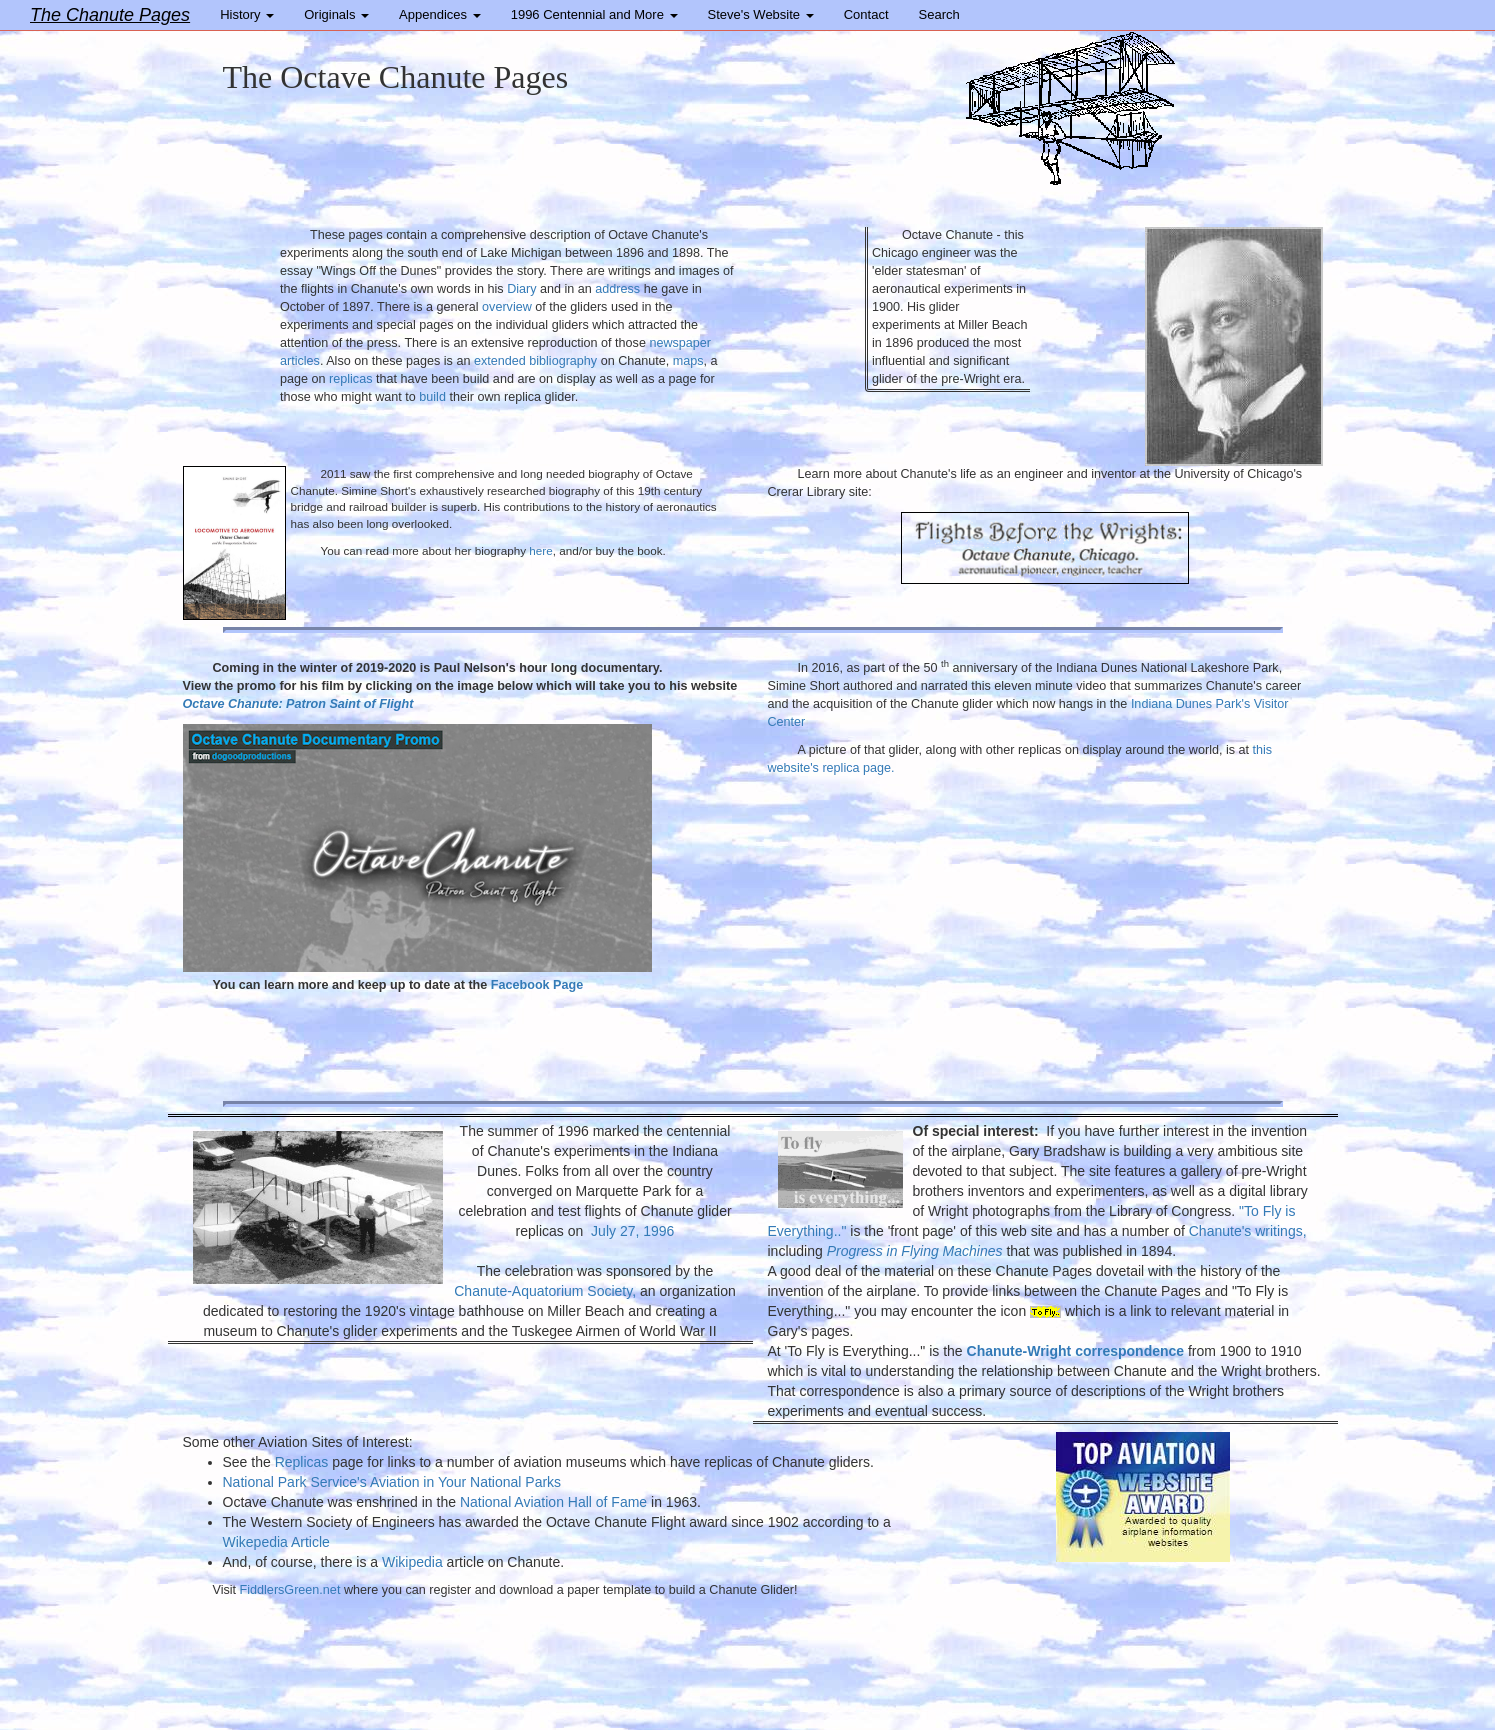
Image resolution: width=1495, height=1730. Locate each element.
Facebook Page (537, 985)
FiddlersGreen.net (288, 1590)
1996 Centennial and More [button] (594, 14)
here (540, 550)
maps (688, 361)
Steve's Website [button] (761, 14)
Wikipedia (412, 1562)
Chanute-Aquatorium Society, (547, 1291)
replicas (350, 379)
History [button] (247, 14)
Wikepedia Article (276, 1542)
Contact (866, 14)
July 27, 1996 (632, 1231)
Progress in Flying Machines (915, 1251)
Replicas (302, 1462)
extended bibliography (535, 361)
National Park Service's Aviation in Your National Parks (392, 1482)
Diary (521, 289)
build (432, 397)
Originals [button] (336, 14)
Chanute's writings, (1248, 1231)
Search (939, 14)
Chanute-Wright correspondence (1076, 1351)
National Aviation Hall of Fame (553, 1502)
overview (507, 307)
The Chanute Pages (110, 15)
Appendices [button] (440, 14)
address (617, 289)
